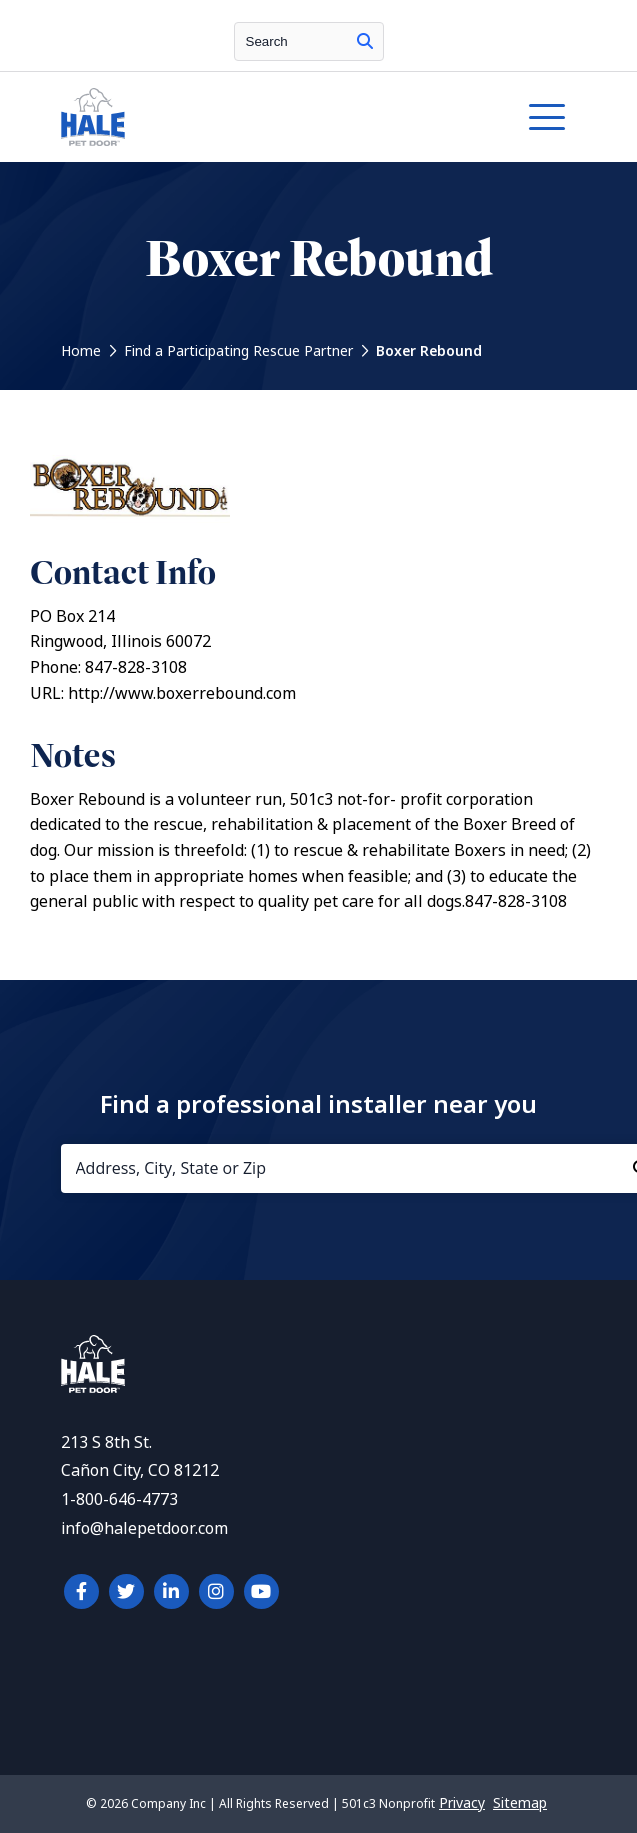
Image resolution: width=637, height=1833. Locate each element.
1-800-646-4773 (119, 1499)
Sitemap (520, 1803)
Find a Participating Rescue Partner (238, 351)
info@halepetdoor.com (144, 1528)
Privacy (462, 1803)
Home (81, 351)
